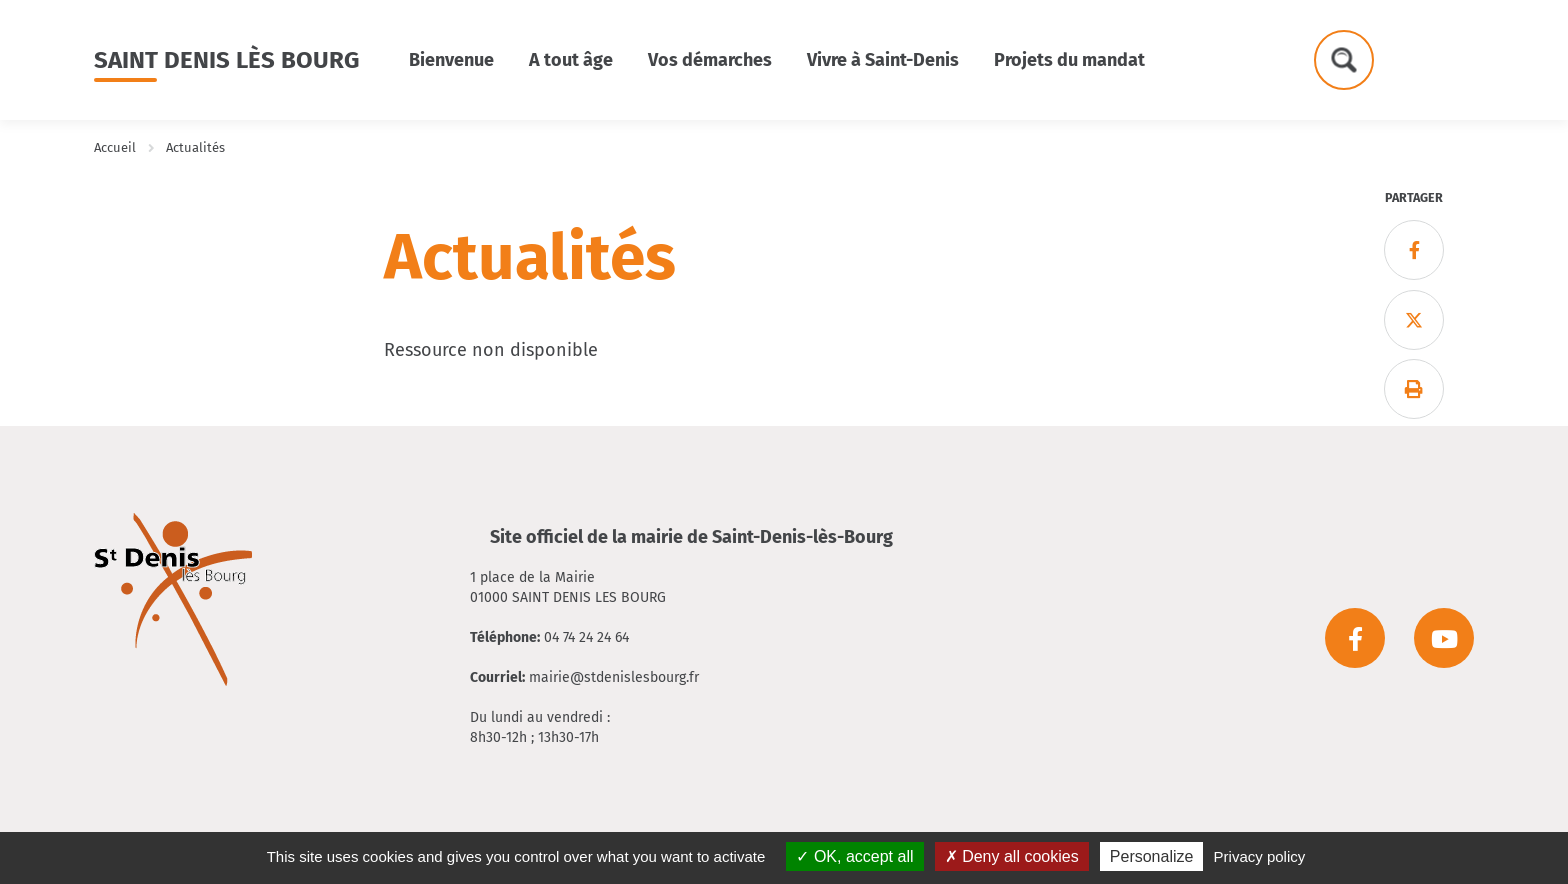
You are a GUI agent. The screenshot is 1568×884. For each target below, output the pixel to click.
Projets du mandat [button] (1069, 60)
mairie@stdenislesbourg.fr (614, 677)
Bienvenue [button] (451, 60)
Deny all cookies (1012, 856)
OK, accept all (854, 856)
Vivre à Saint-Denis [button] (883, 60)
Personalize (1152, 856)
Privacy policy (1260, 856)
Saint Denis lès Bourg (226, 60)
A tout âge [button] (571, 60)
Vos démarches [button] (710, 60)
